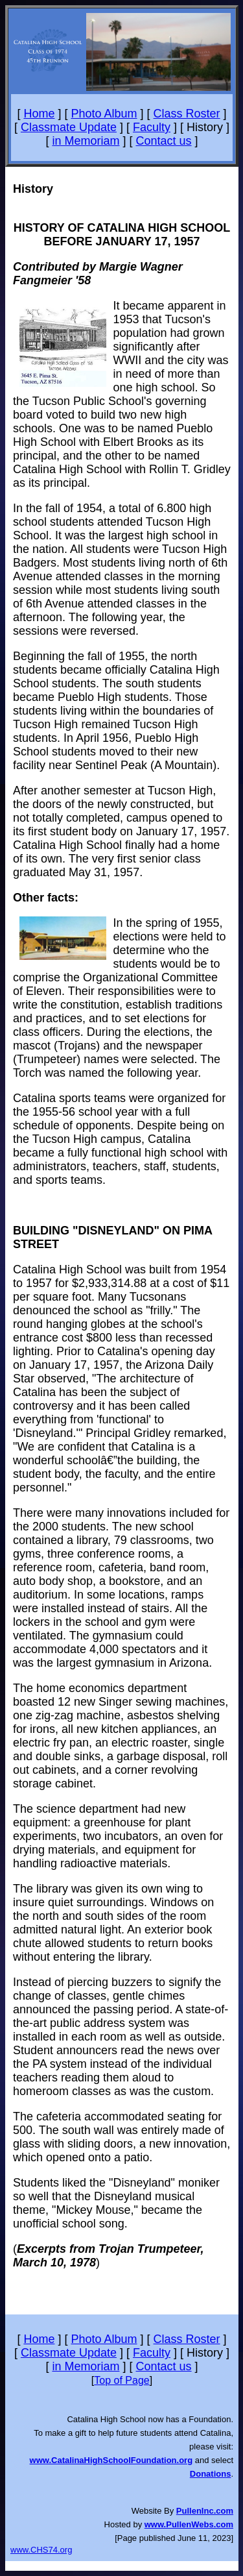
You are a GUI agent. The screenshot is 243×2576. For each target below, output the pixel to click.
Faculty (151, 127)
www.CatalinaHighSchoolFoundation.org (111, 2460)
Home (38, 113)
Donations (210, 2474)
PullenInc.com (204, 2511)
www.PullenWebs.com (189, 2524)
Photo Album (104, 113)
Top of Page (121, 2380)
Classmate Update (69, 127)
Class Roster (187, 113)
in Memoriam (85, 140)
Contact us (164, 140)
